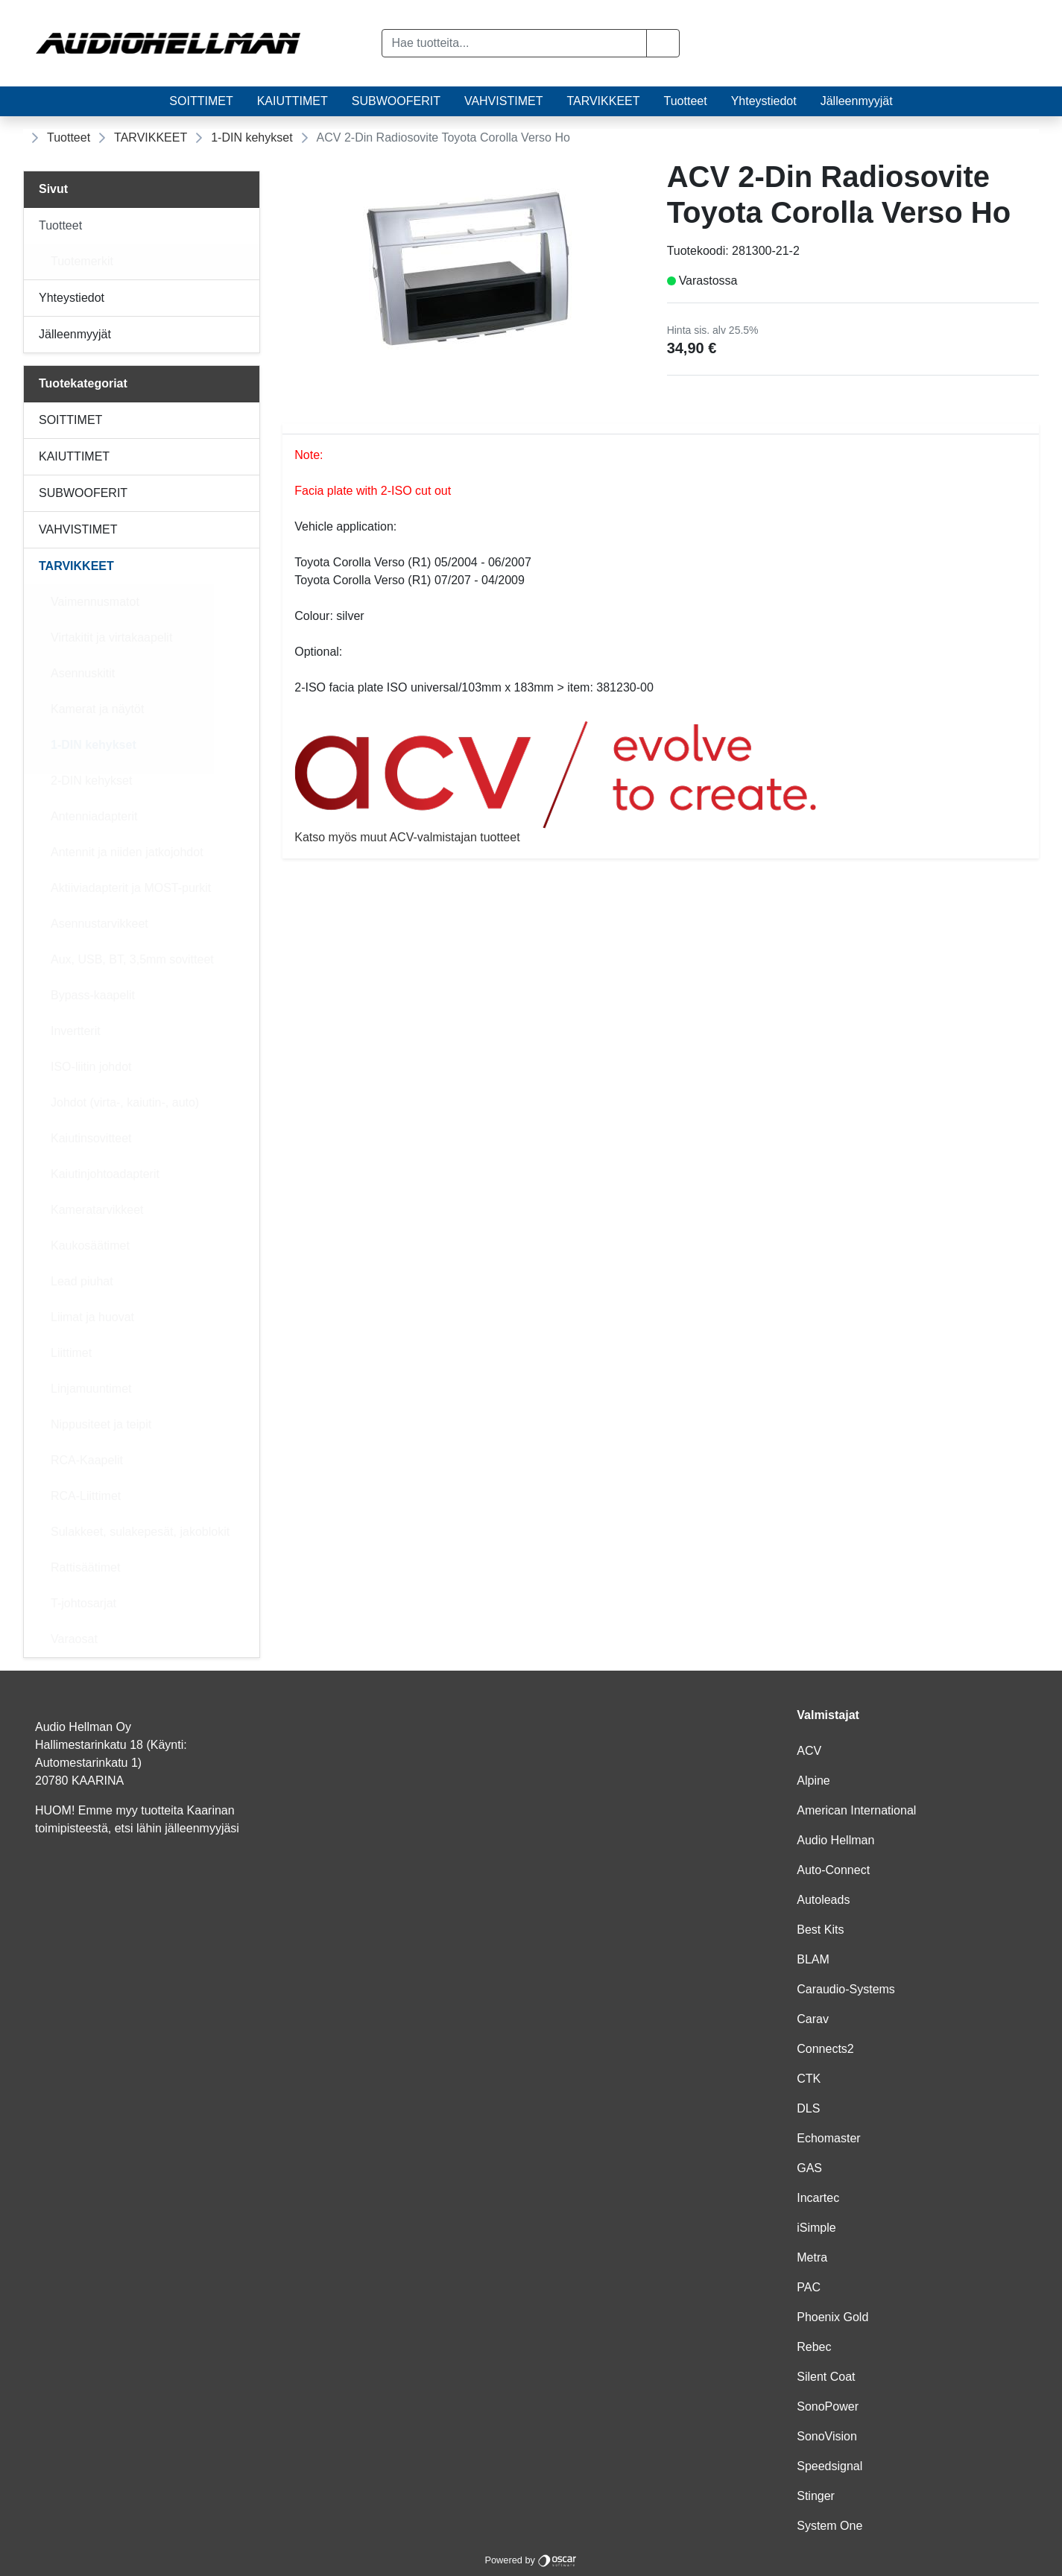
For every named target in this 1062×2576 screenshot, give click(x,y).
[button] (663, 43)
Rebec (814, 2347)
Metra (812, 2257)
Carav (813, 2019)
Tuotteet (685, 101)
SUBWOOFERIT (396, 101)
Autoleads (823, 1899)
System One (829, 2525)
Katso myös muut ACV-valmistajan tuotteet (660, 782)
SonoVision (827, 2436)
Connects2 (825, 2048)
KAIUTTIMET (292, 101)
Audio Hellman (835, 1840)
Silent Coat (826, 2376)
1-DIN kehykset (251, 137)
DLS (808, 2108)
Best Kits (820, 1929)
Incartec (818, 2198)
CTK (809, 2078)
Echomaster (828, 2138)
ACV (809, 1750)
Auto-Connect (833, 1870)
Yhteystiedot (764, 101)
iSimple (816, 2227)
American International (856, 1810)
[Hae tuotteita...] (514, 43)
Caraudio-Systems (846, 1989)
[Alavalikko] (243, 226)
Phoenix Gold (832, 2317)
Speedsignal (829, 2466)
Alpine (813, 1780)
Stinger (816, 2496)
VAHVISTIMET (503, 101)
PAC (809, 2287)
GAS (809, 2168)
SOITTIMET (201, 101)
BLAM (813, 1959)
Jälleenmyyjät (857, 101)
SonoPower (828, 2406)
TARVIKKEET (602, 101)
